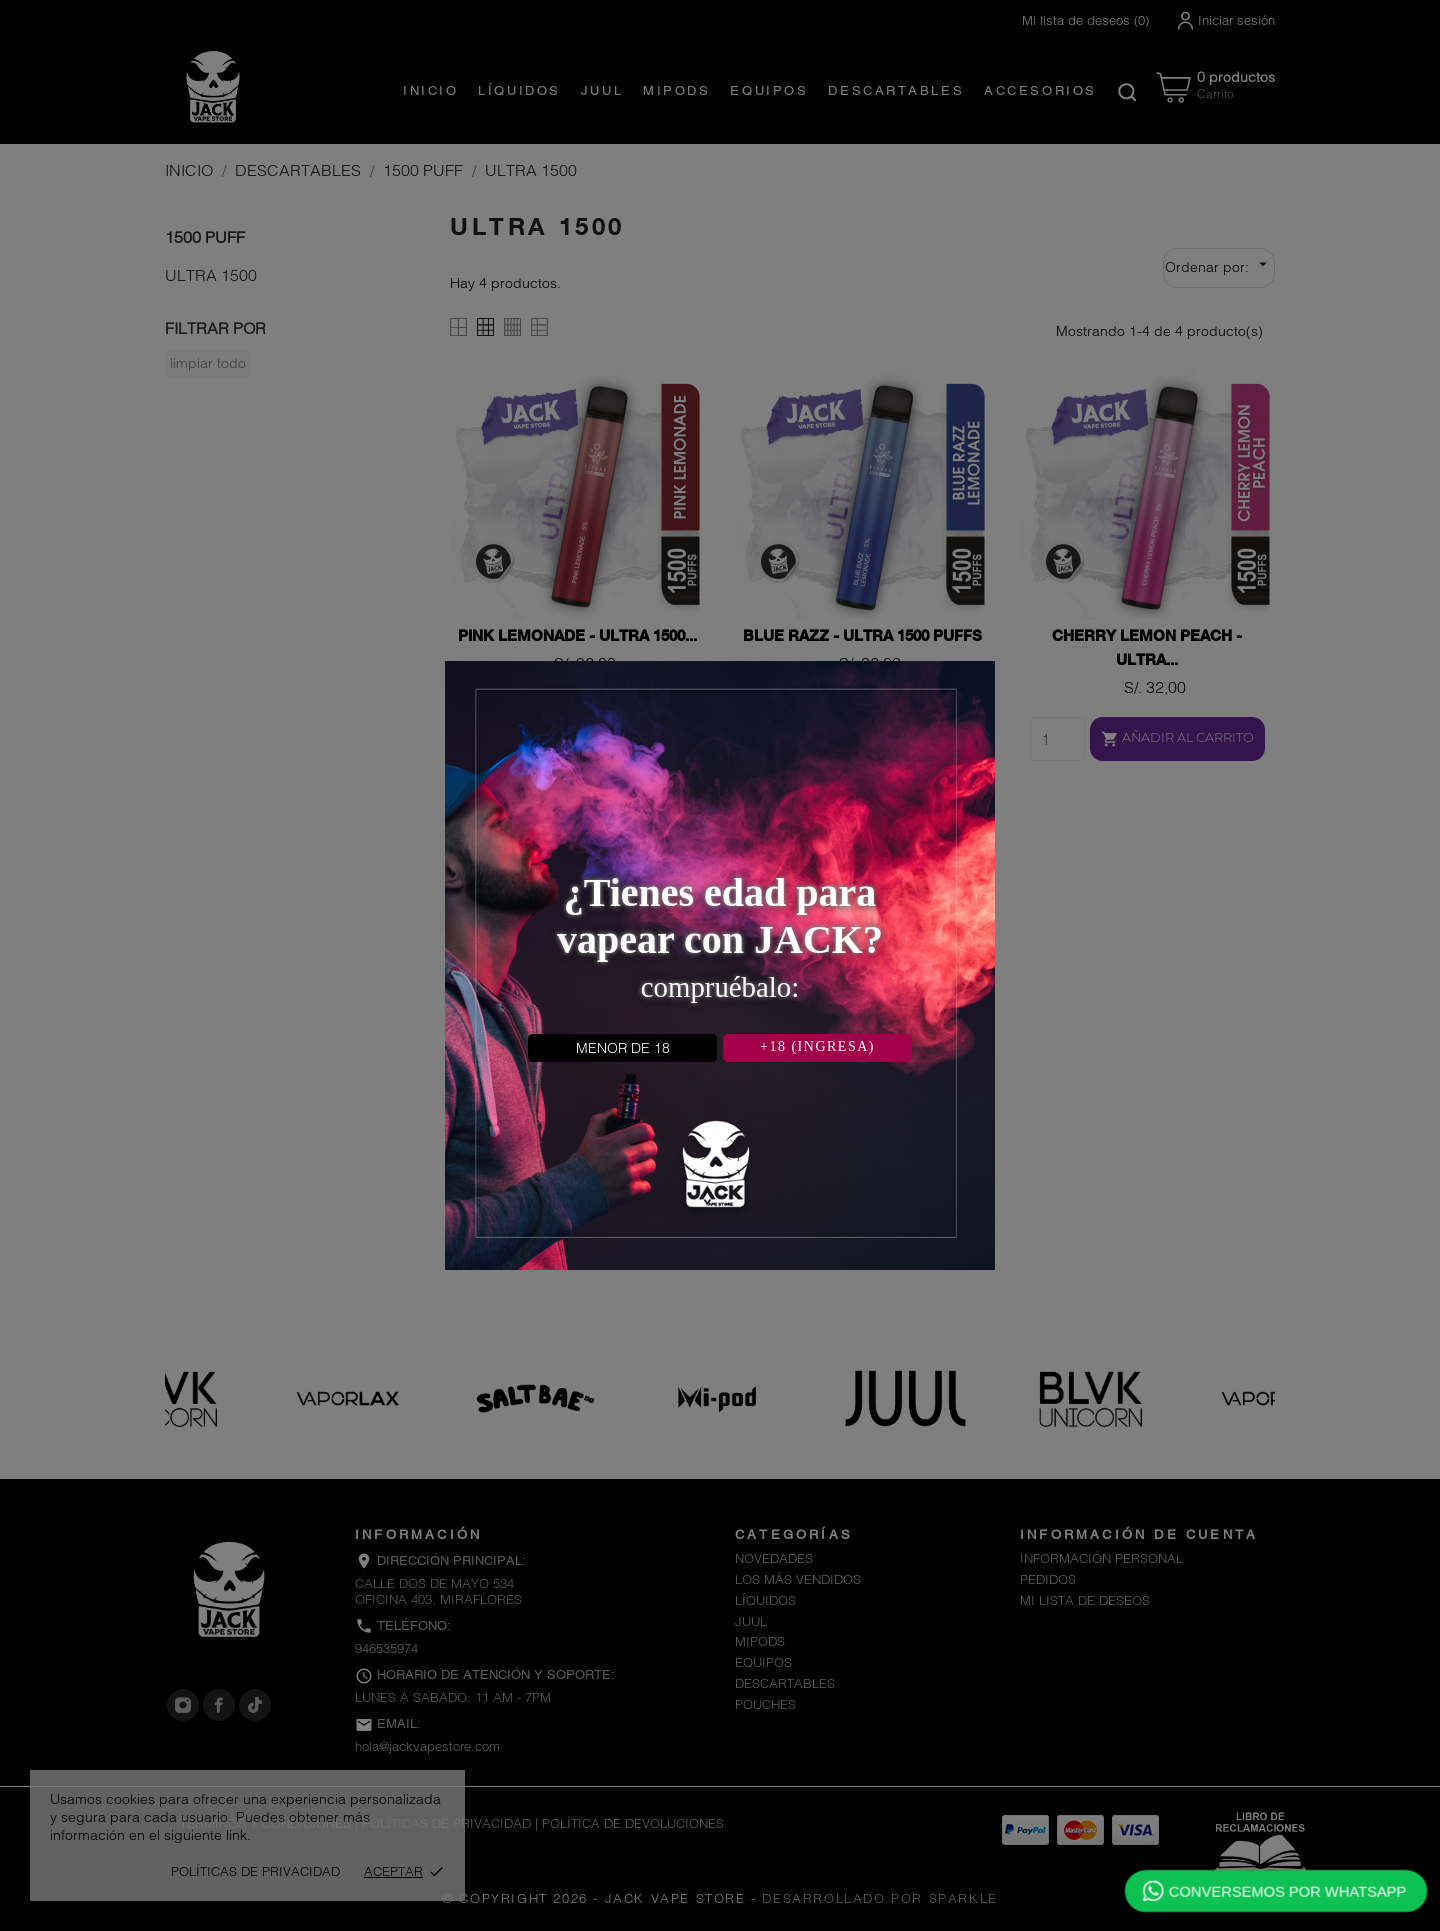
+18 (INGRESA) (817, 1046)
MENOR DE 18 (623, 1048)
